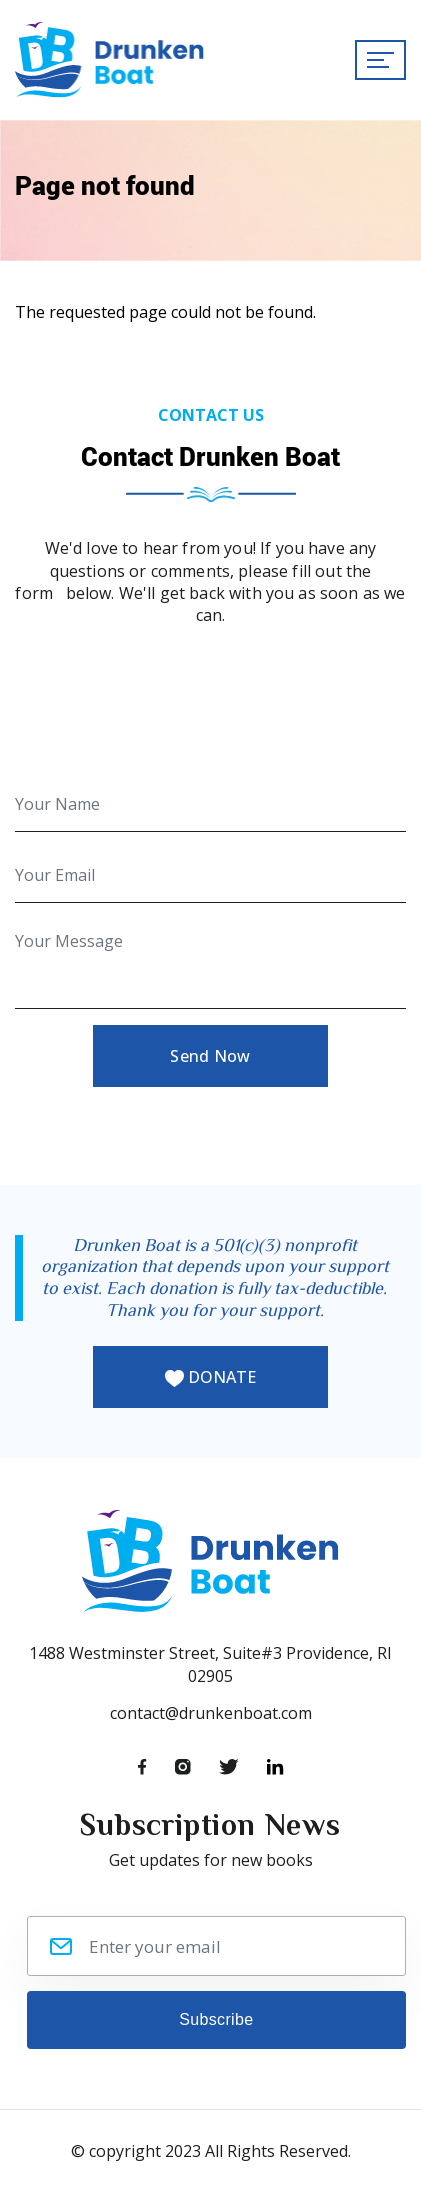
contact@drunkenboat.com (211, 1713)
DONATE (210, 1377)
